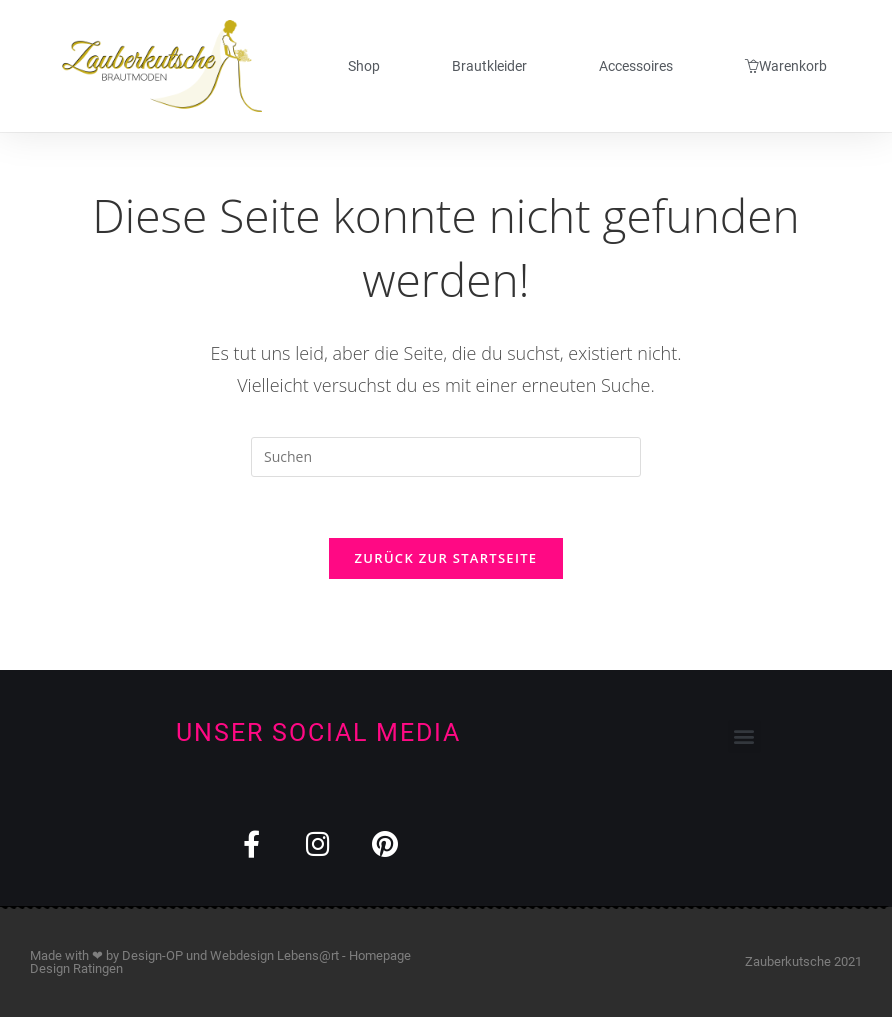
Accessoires (636, 66)
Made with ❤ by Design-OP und (120, 955)
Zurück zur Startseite (446, 558)
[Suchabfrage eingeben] (446, 457)
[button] (744, 736)
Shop (364, 66)
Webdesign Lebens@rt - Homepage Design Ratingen (220, 962)
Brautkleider (489, 66)
